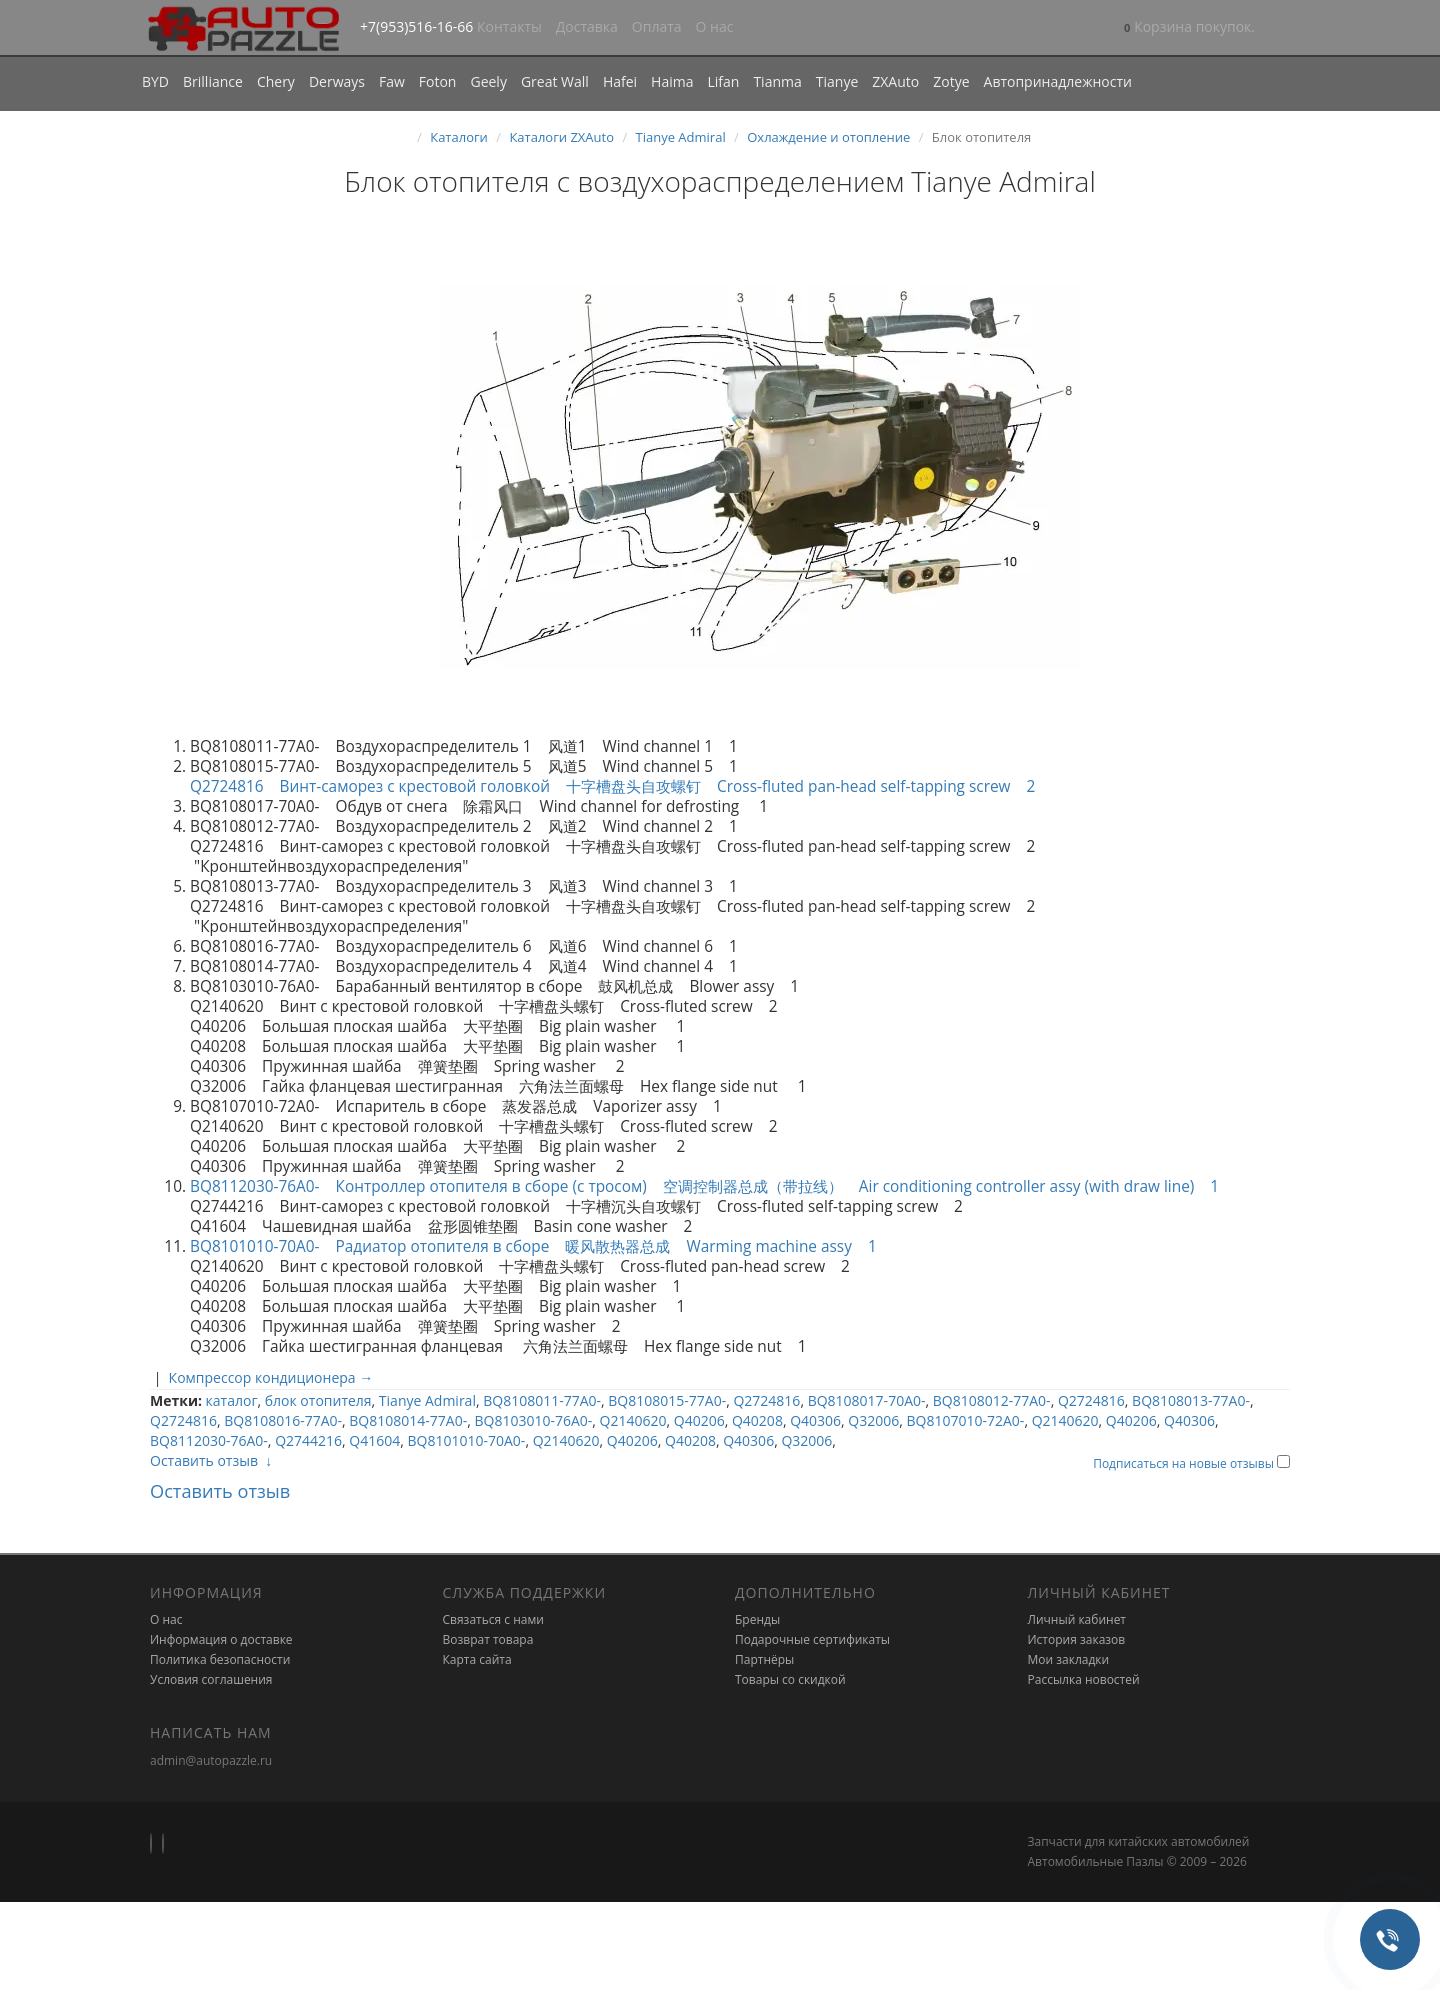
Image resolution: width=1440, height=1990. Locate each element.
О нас (715, 26)
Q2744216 (308, 1440)
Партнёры (764, 1659)
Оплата (657, 26)
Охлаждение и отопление (828, 137)
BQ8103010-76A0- (533, 1420)
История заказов (1077, 1639)
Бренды (757, 1619)
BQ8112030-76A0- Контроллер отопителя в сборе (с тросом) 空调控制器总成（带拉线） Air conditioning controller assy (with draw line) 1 (704, 1186)
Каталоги (459, 137)
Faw (392, 81)
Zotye (951, 81)
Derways (337, 81)
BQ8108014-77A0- (408, 1420)
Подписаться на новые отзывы (1185, 1463)
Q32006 (873, 1420)
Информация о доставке (221, 1639)
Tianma (777, 81)
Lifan (723, 81)
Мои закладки (1069, 1659)
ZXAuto (895, 81)
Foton (438, 81)
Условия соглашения (211, 1679)
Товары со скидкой (790, 1679)
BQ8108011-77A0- (542, 1400)
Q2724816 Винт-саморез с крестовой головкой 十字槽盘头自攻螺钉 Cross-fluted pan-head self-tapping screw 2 (624, 786)
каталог (232, 1400)
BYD (155, 81)
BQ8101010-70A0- (467, 1440)
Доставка (587, 26)
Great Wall (555, 81)
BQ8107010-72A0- (966, 1420)
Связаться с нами (493, 1619)
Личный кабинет (1077, 1619)
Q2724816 (766, 1400)
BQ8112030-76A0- (209, 1440)
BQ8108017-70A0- (867, 1400)
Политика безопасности (220, 1659)
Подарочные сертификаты (812, 1639)
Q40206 (699, 1420)
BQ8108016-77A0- (283, 1420)
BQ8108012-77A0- (992, 1400)
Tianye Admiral (681, 137)
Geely (488, 81)
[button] (1189, 28)
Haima (672, 81)
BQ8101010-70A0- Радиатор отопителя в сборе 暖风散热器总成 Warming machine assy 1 (543, 1246)
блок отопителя (318, 1400)
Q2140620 (633, 1420)
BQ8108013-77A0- (1191, 1400)
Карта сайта (477, 1659)
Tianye (837, 81)
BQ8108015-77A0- (667, 1400)
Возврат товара (488, 1639)
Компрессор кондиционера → (271, 1377)
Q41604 (374, 1440)
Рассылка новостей (1084, 1679)
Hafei (620, 81)
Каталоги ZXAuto (561, 137)
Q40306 (815, 1420)
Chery (276, 81)
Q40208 (757, 1420)
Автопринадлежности (1058, 81)
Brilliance (213, 81)
